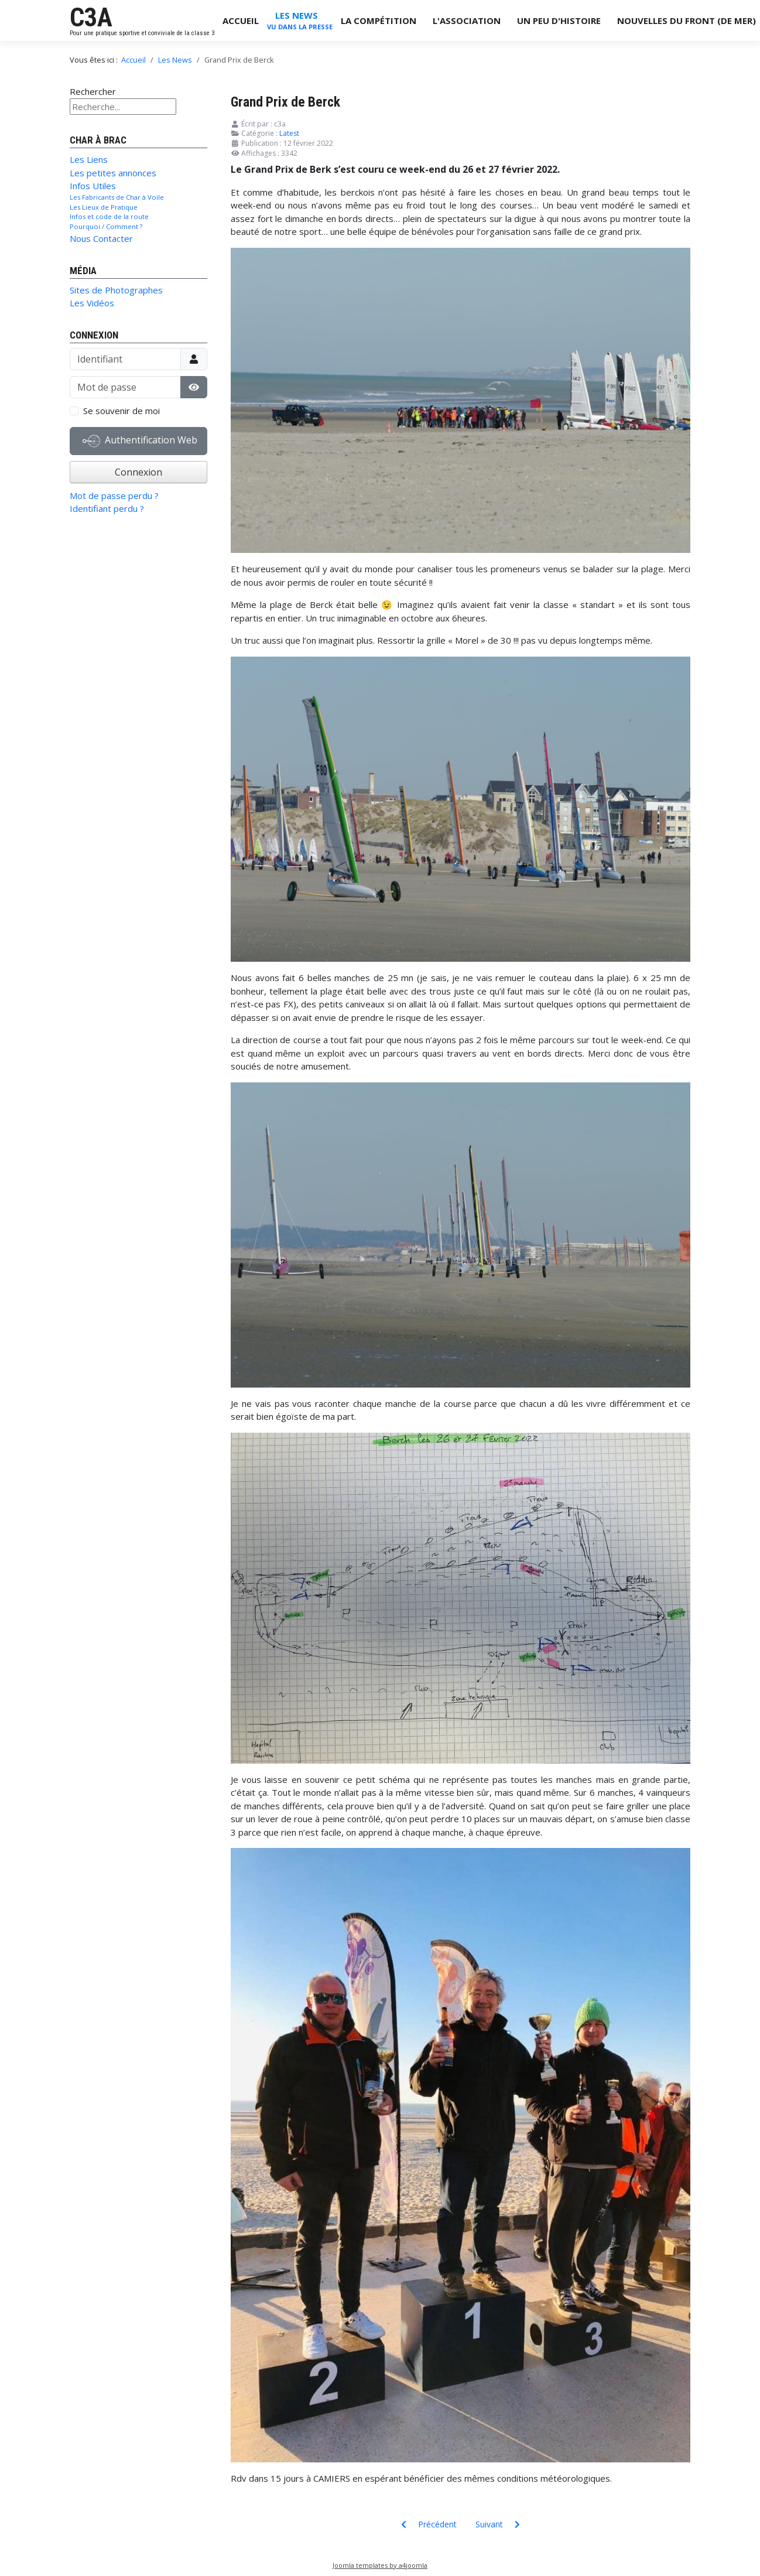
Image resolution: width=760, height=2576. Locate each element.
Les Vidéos (92, 303)
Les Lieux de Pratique (104, 207)
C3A (91, 17)
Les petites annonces (113, 173)
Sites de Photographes (116, 290)
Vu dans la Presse (300, 26)
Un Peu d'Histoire (559, 20)
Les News (296, 15)
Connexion (138, 472)
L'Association (467, 20)
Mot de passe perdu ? (114, 495)
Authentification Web (140, 441)
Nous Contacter (101, 238)
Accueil (240, 20)
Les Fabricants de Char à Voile (117, 197)
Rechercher (93, 91)
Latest (289, 133)
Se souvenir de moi (121, 410)
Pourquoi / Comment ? (106, 226)
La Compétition (378, 20)
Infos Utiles (93, 186)
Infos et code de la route (109, 216)
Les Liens (89, 159)
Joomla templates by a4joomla (380, 2565)
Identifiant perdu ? (107, 508)
